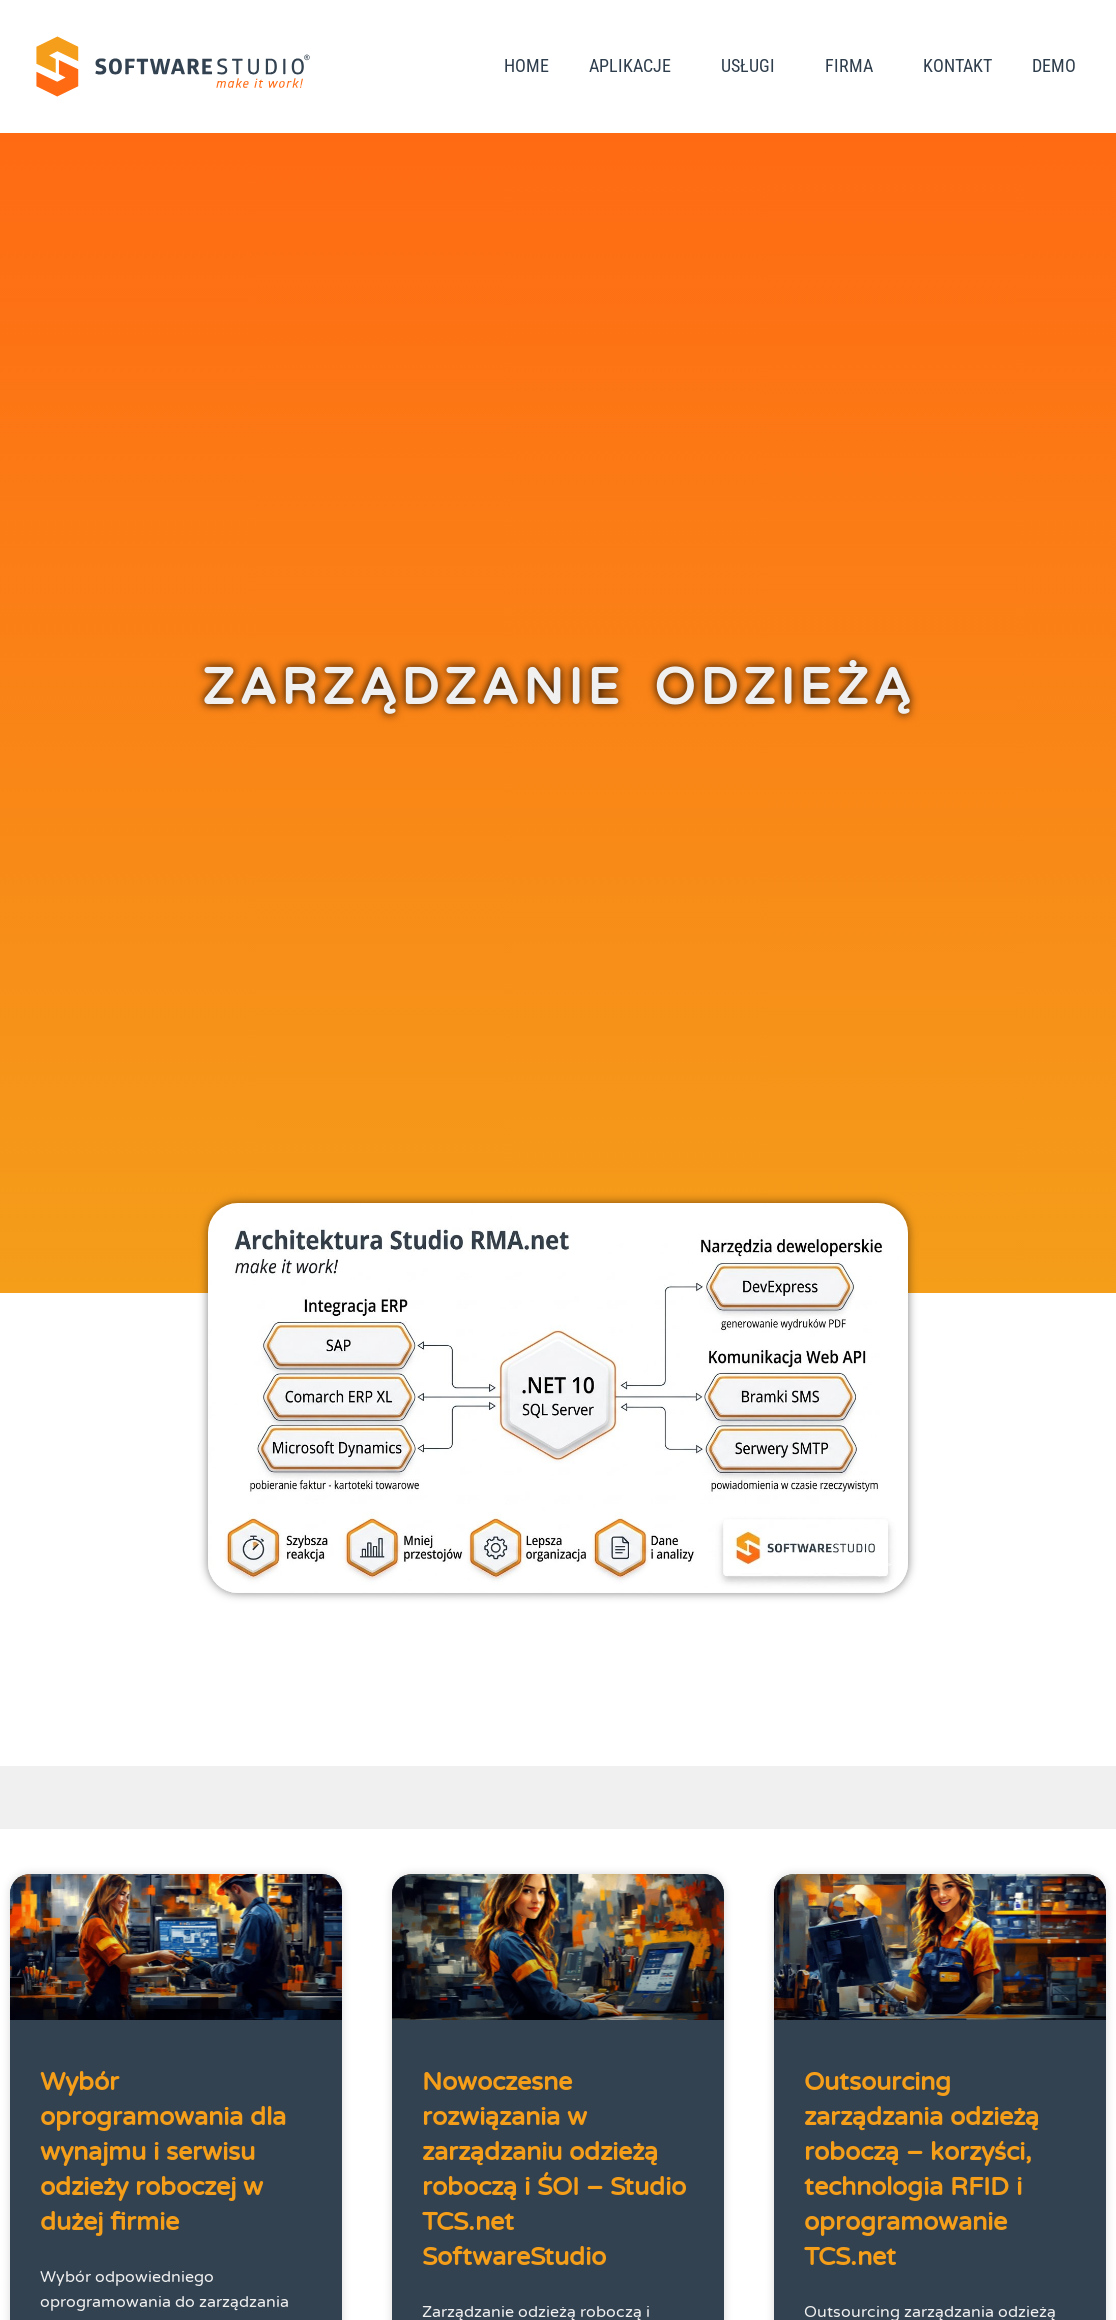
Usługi (753, 65)
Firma (854, 65)
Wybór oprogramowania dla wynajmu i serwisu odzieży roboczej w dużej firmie (163, 2152)
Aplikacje (635, 65)
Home (526, 65)
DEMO (1054, 65)
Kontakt (957, 65)
